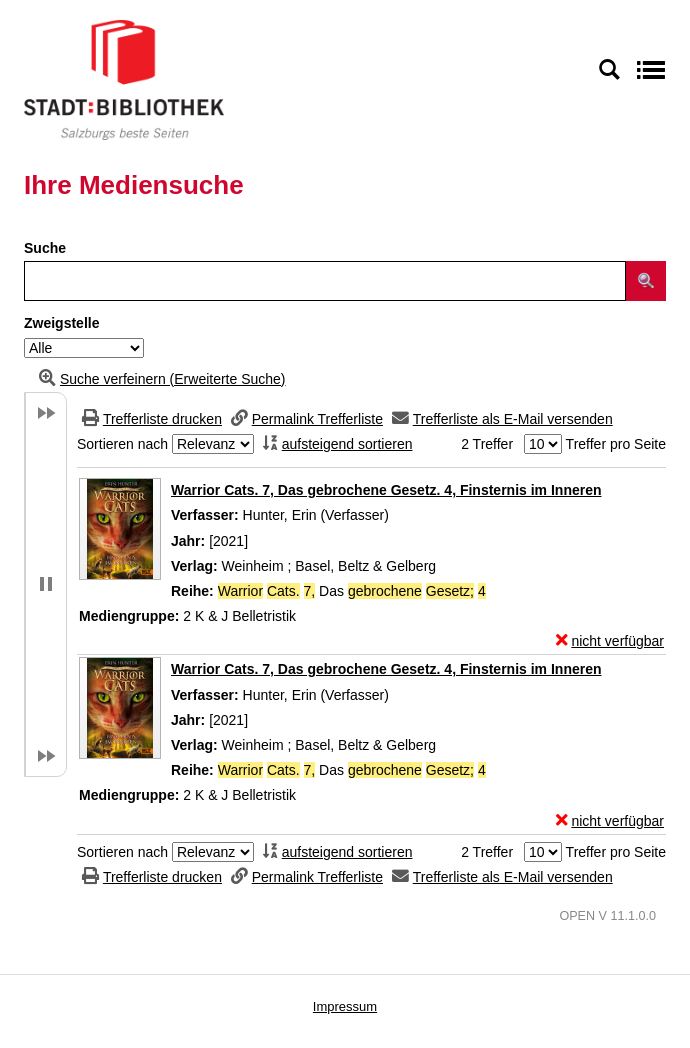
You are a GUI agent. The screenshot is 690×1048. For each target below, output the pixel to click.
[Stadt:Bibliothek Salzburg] (124, 79)
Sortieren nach (122, 444)
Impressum (345, 1006)
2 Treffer (487, 444)
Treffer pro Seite (616, 444)
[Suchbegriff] (325, 281)
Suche (45, 248)
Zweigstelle (61, 323)
